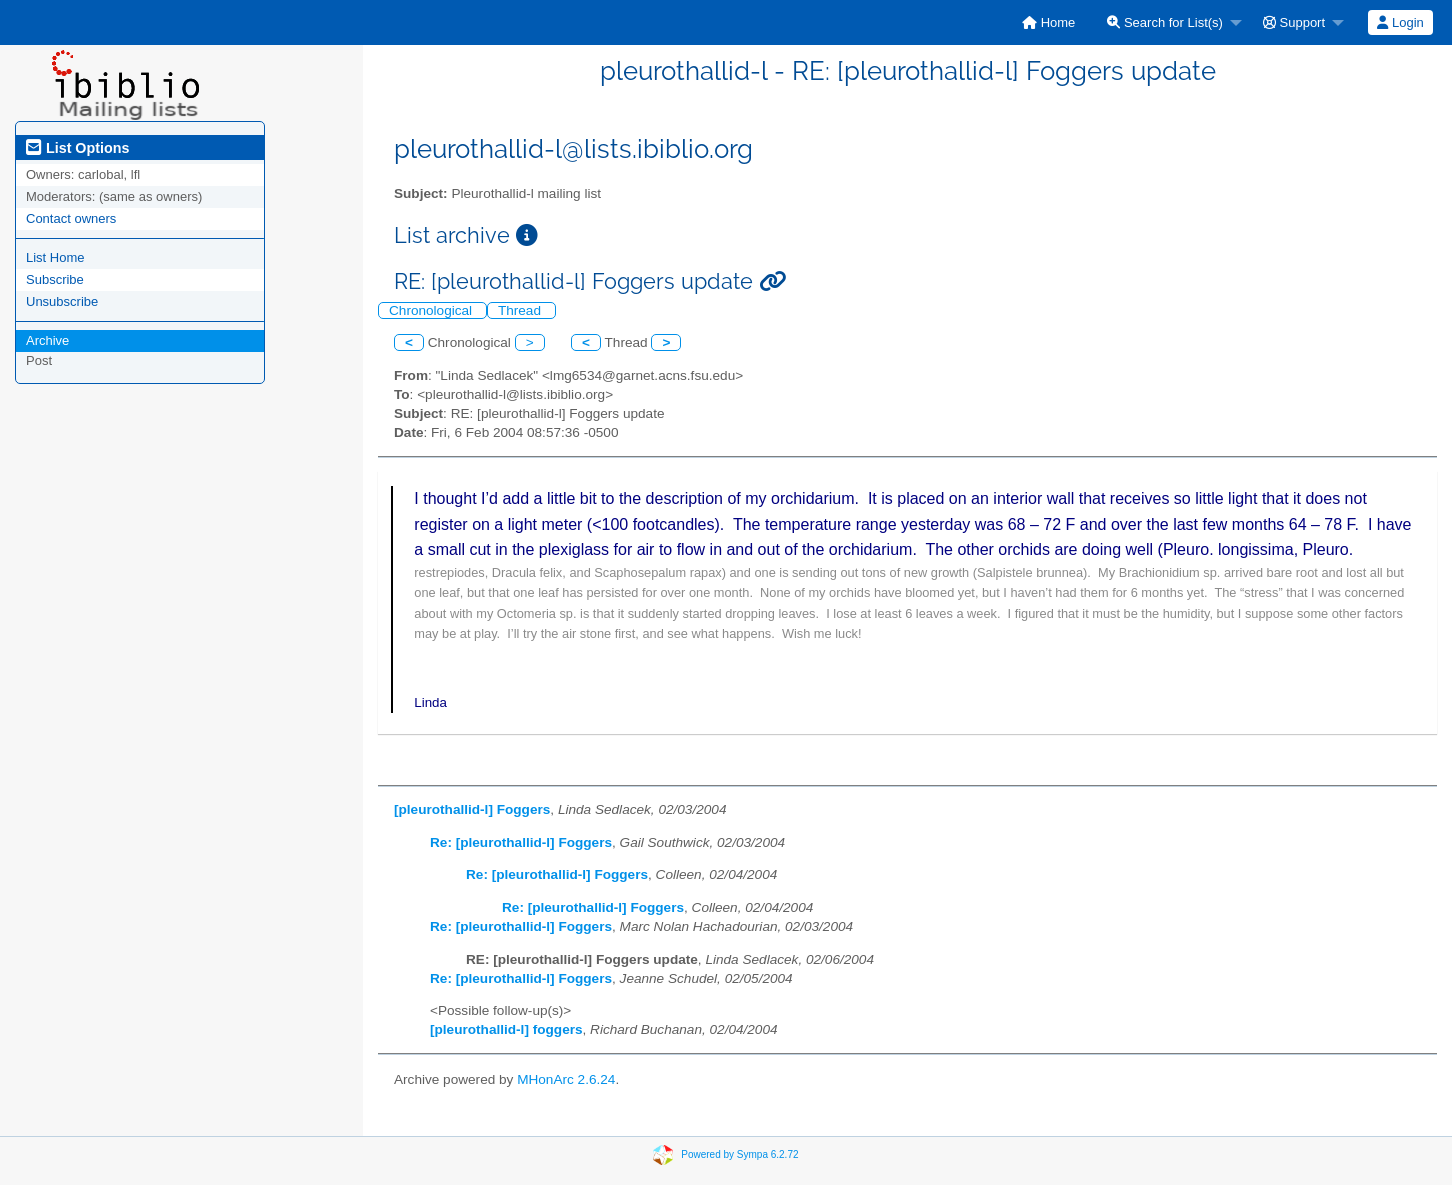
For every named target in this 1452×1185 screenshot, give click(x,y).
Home (1048, 22)
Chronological (432, 310)
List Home (55, 257)
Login (1400, 22)
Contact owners (71, 218)
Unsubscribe (62, 301)
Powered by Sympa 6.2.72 (739, 1154)
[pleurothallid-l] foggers (506, 1029)
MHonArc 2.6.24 (566, 1079)
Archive (47, 340)
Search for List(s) (1165, 22)
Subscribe (55, 279)
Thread (521, 310)
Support (1294, 22)
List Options (77, 148)
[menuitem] (1048, 22)
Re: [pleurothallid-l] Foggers (521, 842)
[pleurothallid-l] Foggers (472, 809)
